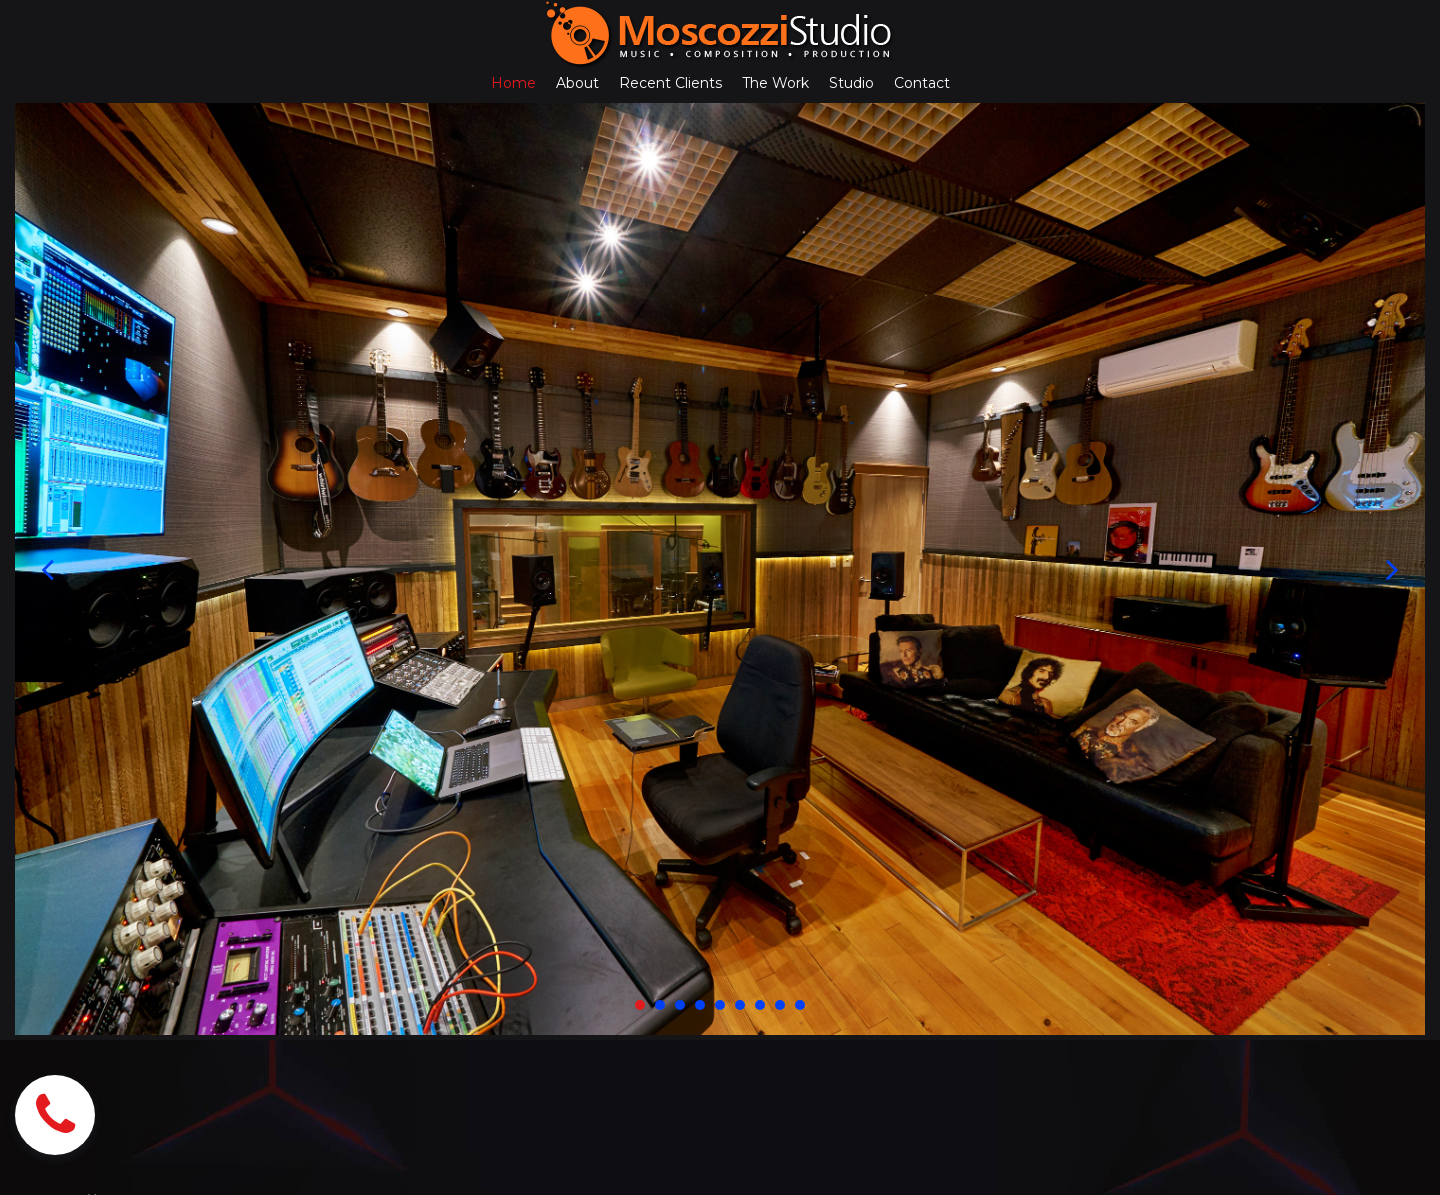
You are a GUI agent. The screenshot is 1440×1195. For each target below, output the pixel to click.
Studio (851, 83)
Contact (922, 83)
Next (1392, 569)
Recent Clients (670, 83)
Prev (47, 569)
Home (513, 83)
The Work (775, 83)
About (577, 83)
